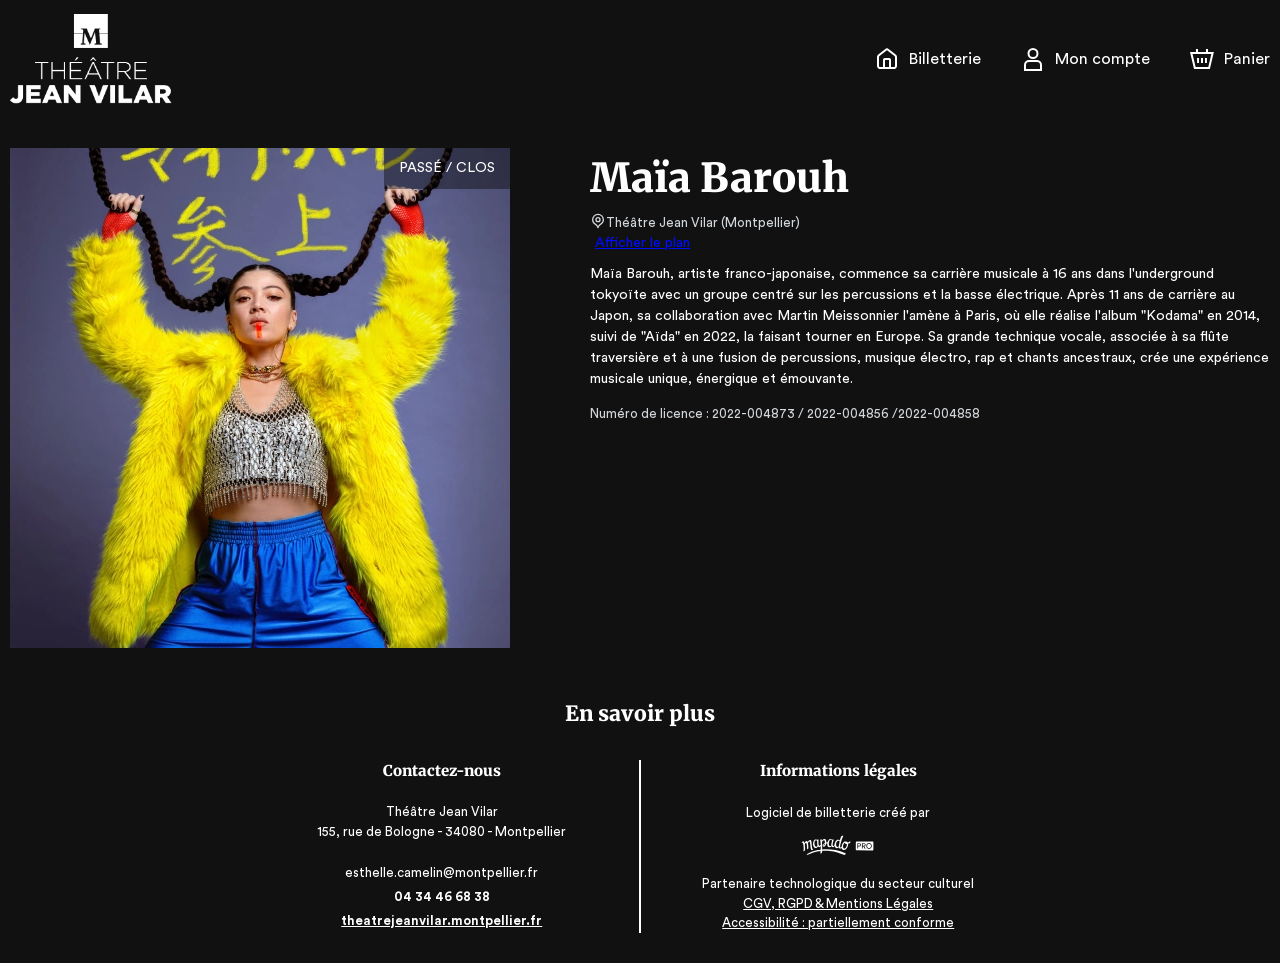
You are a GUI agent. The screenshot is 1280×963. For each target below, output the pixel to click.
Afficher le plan (641, 243)
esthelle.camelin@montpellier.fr (444, 872)
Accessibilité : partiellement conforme (836, 922)
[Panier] (1230, 59)
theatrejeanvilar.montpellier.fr (443, 920)
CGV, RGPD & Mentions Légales (836, 903)
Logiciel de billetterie (810, 812)
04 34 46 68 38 (444, 896)
